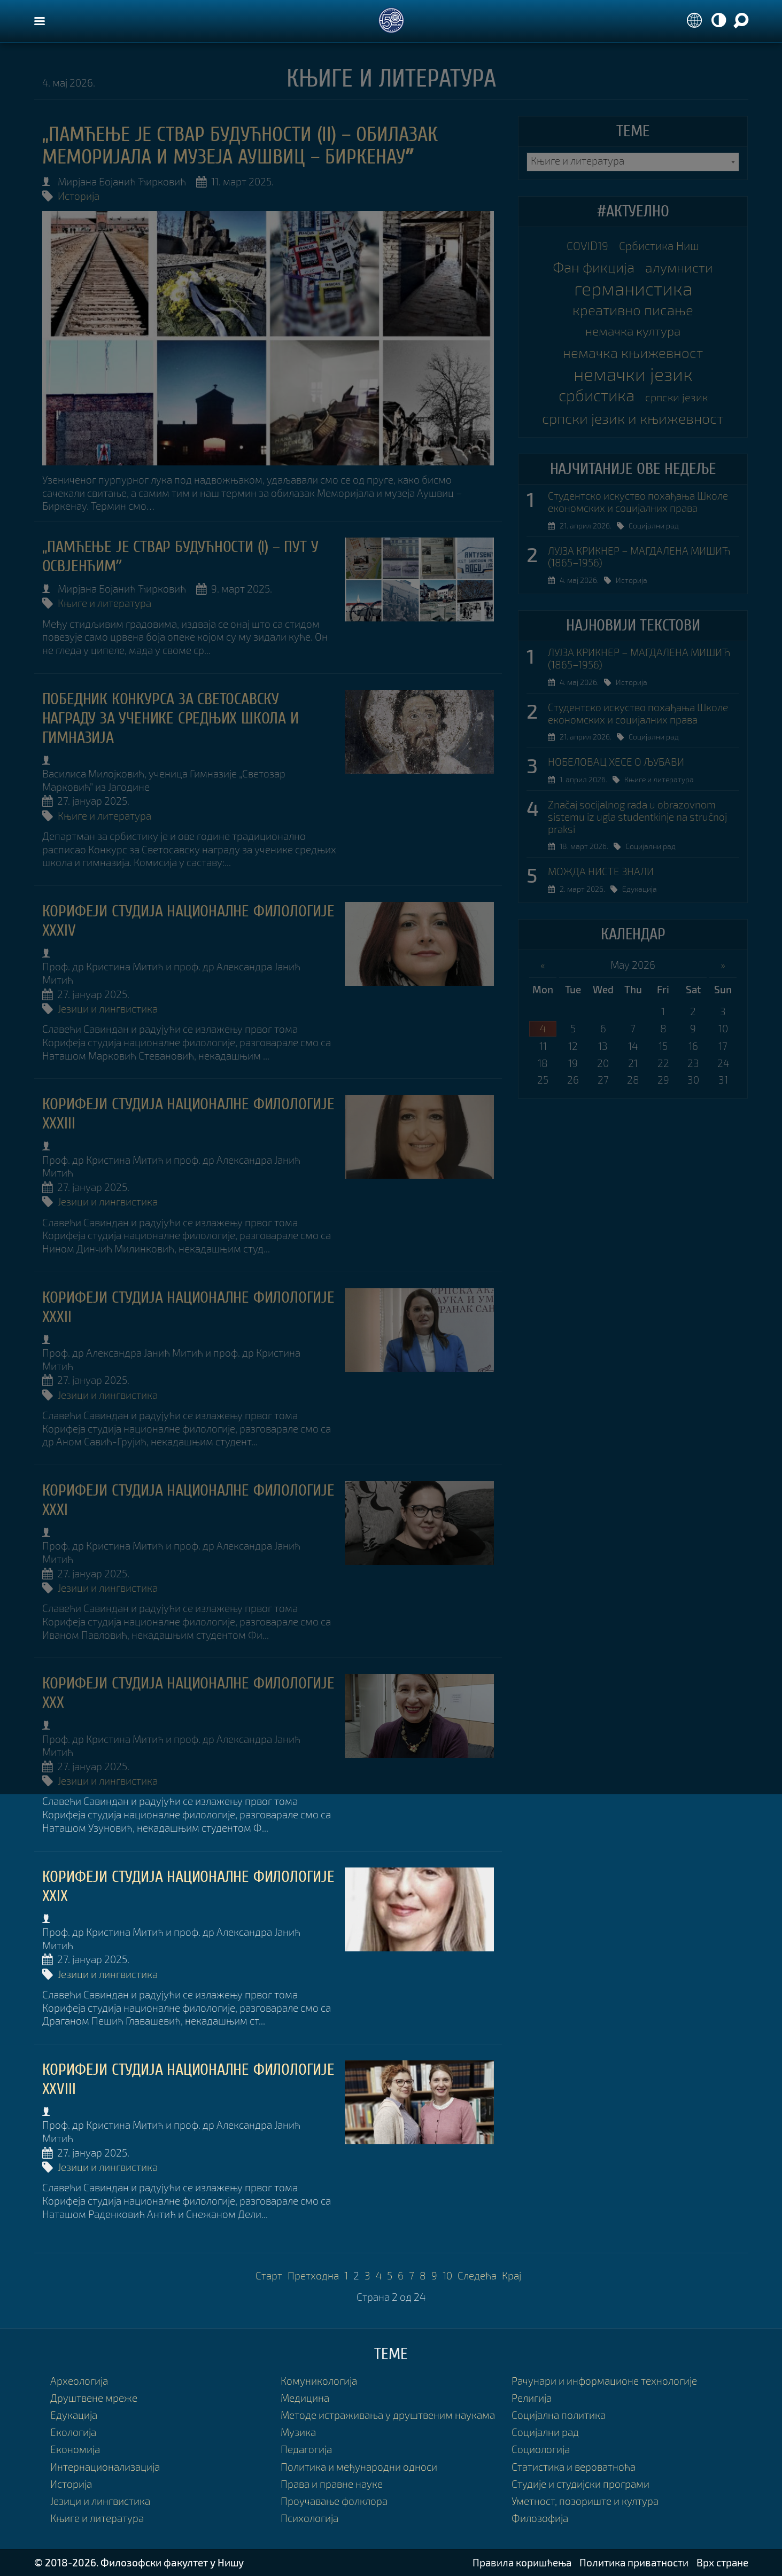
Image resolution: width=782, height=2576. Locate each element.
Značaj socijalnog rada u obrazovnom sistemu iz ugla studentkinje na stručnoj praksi (637, 817)
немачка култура (632, 331)
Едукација (639, 888)
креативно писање (632, 310)
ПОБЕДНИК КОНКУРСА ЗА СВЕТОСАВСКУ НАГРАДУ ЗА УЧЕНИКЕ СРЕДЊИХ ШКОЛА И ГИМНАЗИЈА (170, 718)
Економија (75, 2449)
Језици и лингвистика (108, 1008)
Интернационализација (105, 2467)
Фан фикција (593, 267)
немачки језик (633, 374)
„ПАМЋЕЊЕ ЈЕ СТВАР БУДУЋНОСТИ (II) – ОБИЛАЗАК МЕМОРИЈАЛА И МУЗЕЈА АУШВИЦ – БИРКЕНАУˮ (240, 146)
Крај (511, 2275)
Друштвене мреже (93, 2398)
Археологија (79, 2381)
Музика (298, 2432)
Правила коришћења (522, 2562)
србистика (596, 395)
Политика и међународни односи (359, 2467)
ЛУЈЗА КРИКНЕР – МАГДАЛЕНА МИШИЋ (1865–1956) (639, 557)
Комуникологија (319, 2381)
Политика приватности (633, 2562)
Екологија (73, 2432)
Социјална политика (559, 2415)
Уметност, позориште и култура (585, 2501)
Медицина (305, 2398)
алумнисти (679, 267)
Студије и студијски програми (580, 2484)
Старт (268, 2275)
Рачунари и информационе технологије (604, 2381)
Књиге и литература (104, 603)
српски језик (676, 397)
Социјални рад (654, 525)
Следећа (477, 2275)
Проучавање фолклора (334, 2501)
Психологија (309, 2518)
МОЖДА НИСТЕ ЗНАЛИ (601, 871)
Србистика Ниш (659, 245)
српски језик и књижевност (633, 418)
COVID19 (587, 245)
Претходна (313, 2275)
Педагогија (306, 2449)
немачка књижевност (633, 353)
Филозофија (540, 2518)
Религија (532, 2398)
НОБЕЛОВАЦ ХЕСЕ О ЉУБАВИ (616, 762)
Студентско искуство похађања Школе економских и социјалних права (638, 502)
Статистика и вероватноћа (574, 2467)
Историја (78, 196)
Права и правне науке (332, 2484)
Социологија (541, 2449)
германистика (633, 288)
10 (447, 2275)
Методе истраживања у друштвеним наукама (388, 2415)
